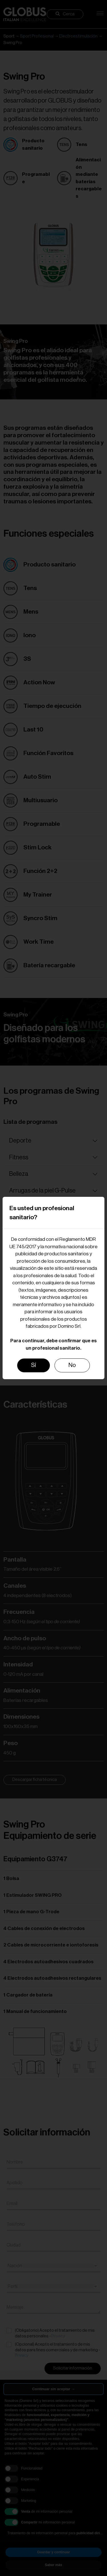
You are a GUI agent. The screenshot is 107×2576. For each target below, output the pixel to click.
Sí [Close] (33, 1365)
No (72, 1365)
